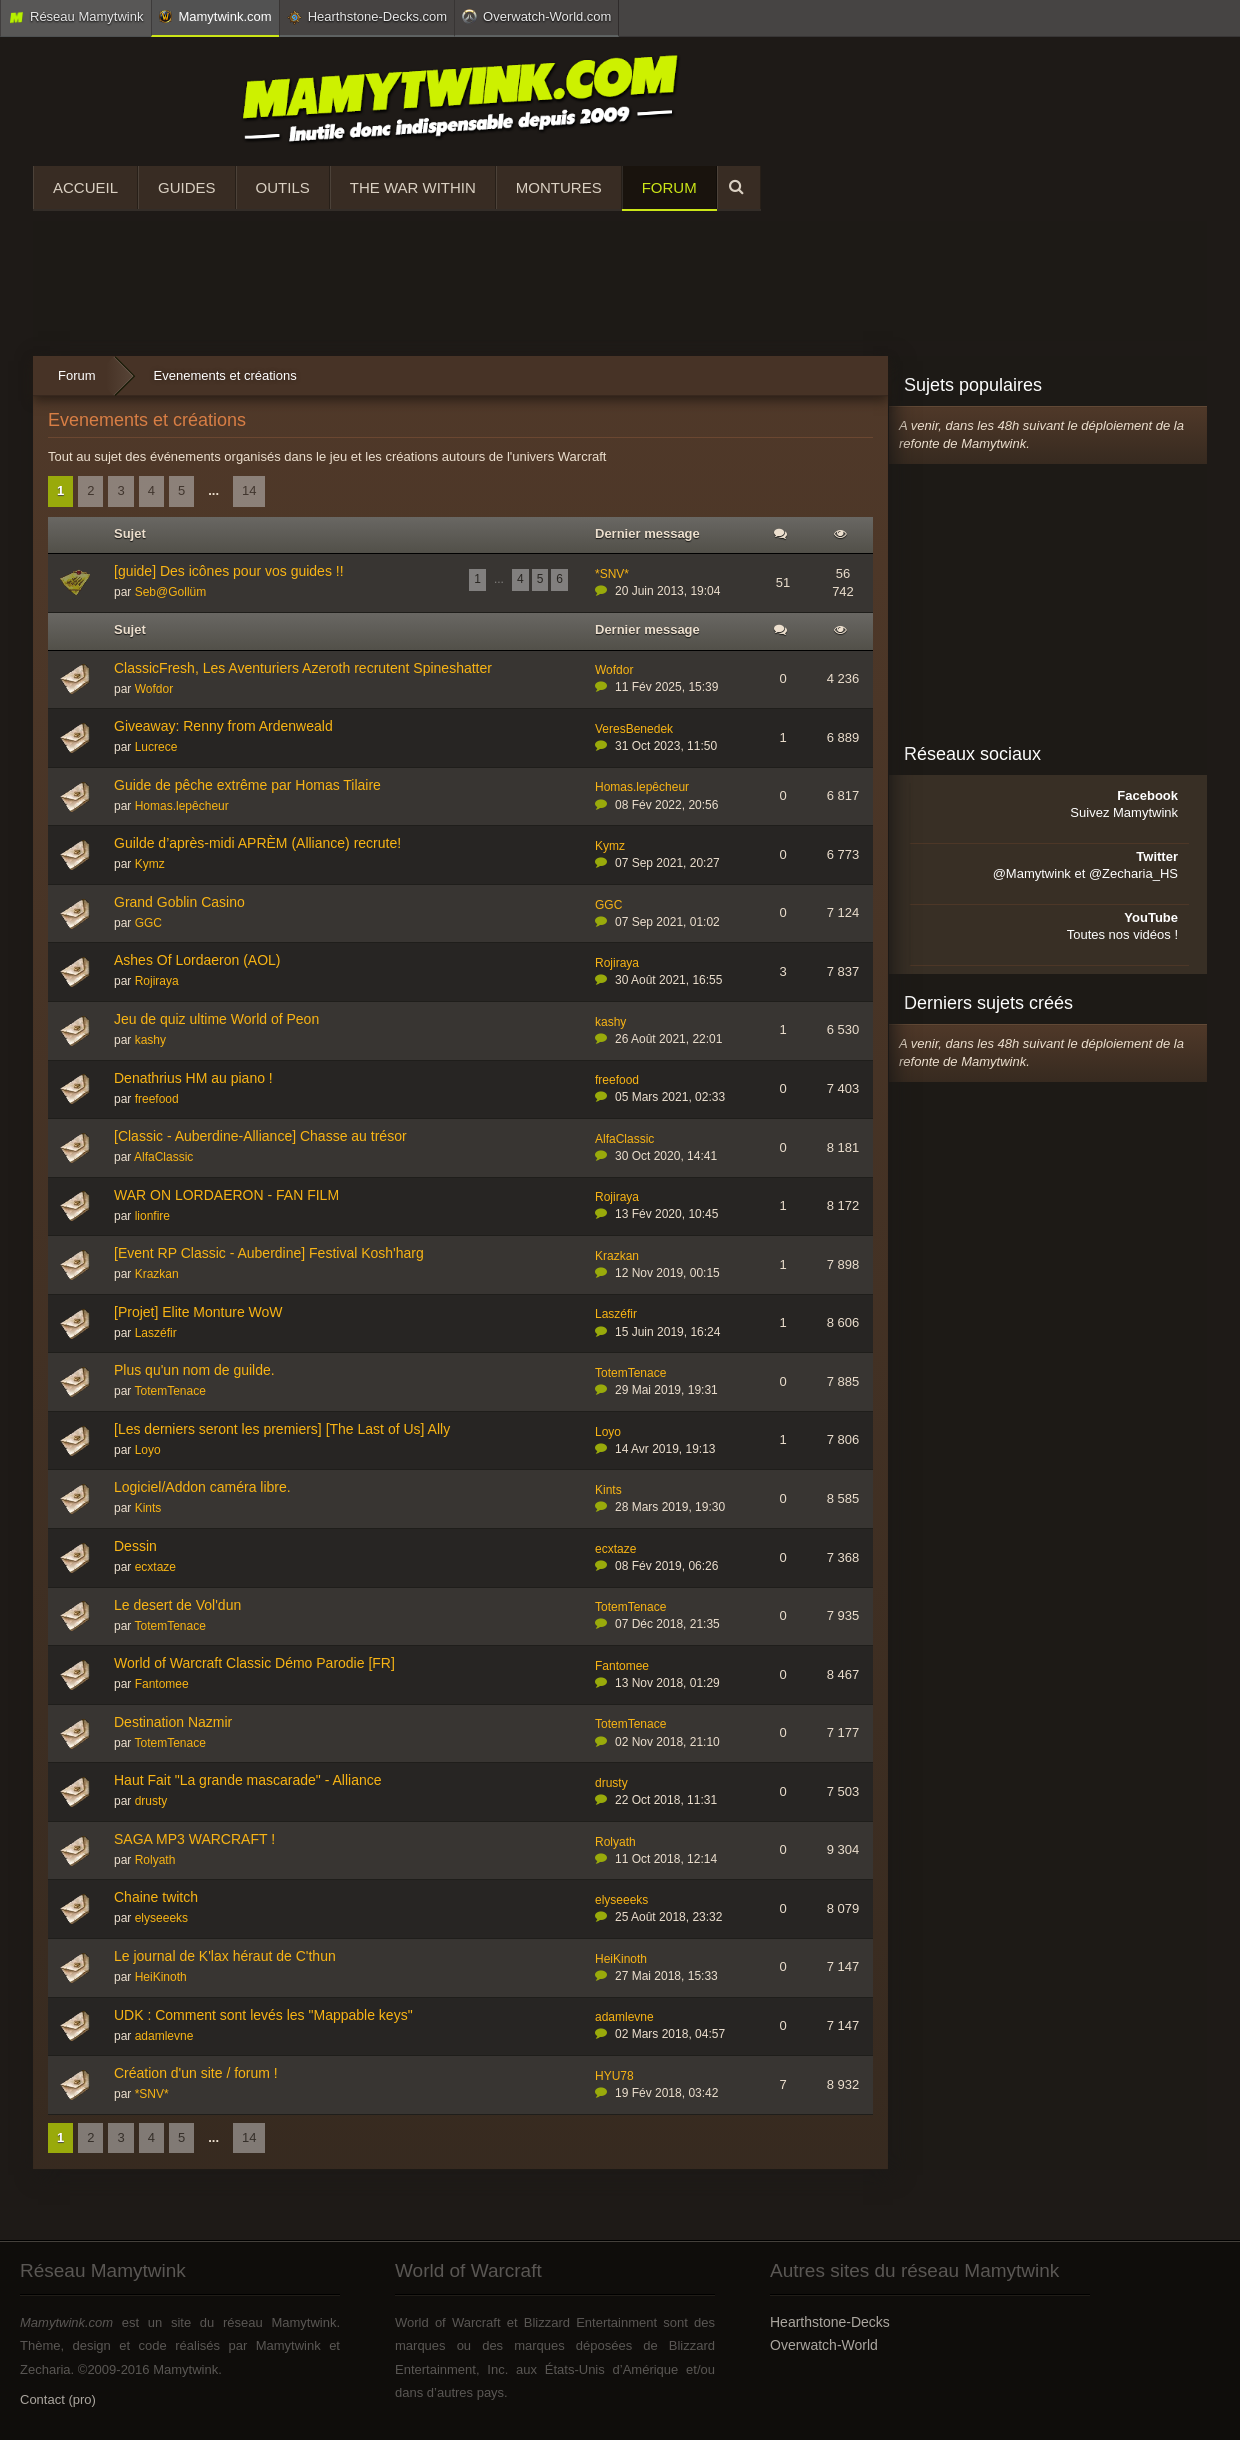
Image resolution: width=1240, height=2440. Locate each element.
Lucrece (156, 747)
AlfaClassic (163, 1157)
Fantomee (162, 1684)
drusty (151, 1801)
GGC (148, 923)
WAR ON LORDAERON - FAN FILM (226, 1195)
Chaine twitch (156, 1897)
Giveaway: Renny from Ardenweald (223, 726)
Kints (148, 1508)
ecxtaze (155, 1567)
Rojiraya (157, 981)
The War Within (413, 187)
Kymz (150, 864)
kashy (150, 1040)
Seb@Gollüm (171, 592)
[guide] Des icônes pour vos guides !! (229, 571)
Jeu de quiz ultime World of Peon (216, 1019)
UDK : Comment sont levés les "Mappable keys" (263, 2015)
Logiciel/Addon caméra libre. (202, 1487)
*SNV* (612, 574)
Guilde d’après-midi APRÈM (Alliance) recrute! (257, 843)
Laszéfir (156, 1333)
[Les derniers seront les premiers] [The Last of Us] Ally (282, 1429)
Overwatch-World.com (536, 16)
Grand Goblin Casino (179, 902)
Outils (283, 187)
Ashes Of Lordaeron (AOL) (197, 960)
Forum (669, 187)
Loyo (148, 1450)
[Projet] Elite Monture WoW (198, 1312)
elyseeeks (161, 1918)
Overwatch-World (824, 2345)
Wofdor (154, 689)
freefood (157, 1099)
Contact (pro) (58, 2399)
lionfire (152, 1216)
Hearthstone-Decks (830, 2322)
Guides (187, 187)
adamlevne (164, 2036)
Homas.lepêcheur (182, 806)
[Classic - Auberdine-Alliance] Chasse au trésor (260, 1136)
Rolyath (155, 1860)
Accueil (85, 187)
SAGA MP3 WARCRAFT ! (194, 1839)
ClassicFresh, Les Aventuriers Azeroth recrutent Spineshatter (303, 668)
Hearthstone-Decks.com (367, 17)
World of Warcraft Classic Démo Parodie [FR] (254, 1663)
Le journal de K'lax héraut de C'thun (225, 1956)
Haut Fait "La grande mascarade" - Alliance (248, 1780)
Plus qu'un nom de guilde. (194, 1370)
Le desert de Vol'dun (177, 1605)
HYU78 (614, 2076)
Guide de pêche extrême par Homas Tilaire (247, 785)
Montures (559, 187)
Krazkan (157, 1274)
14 (249, 490)
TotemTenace (169, 1391)
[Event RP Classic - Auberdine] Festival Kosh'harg (269, 1253)
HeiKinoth (161, 1977)
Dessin (135, 1546)
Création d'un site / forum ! (196, 2073)
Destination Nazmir (173, 1722)
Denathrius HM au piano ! (193, 1078)
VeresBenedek (634, 729)
